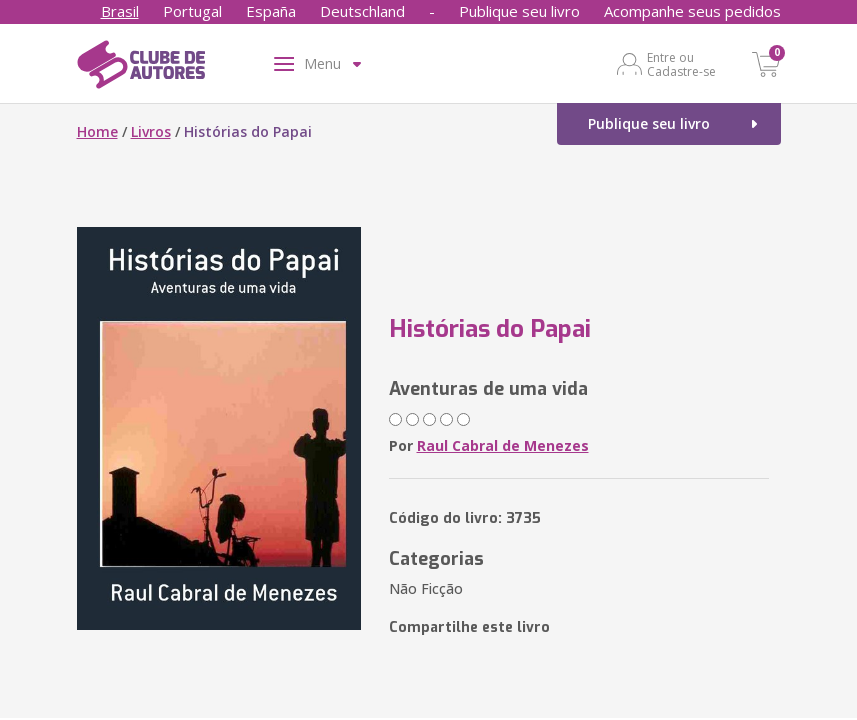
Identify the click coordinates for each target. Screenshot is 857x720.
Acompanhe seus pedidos (692, 11)
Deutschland (362, 11)
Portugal (192, 11)
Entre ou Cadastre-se (681, 64)
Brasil (120, 11)
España (271, 11)
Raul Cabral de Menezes (503, 445)
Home (97, 131)
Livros (151, 131)
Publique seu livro (519, 11)
